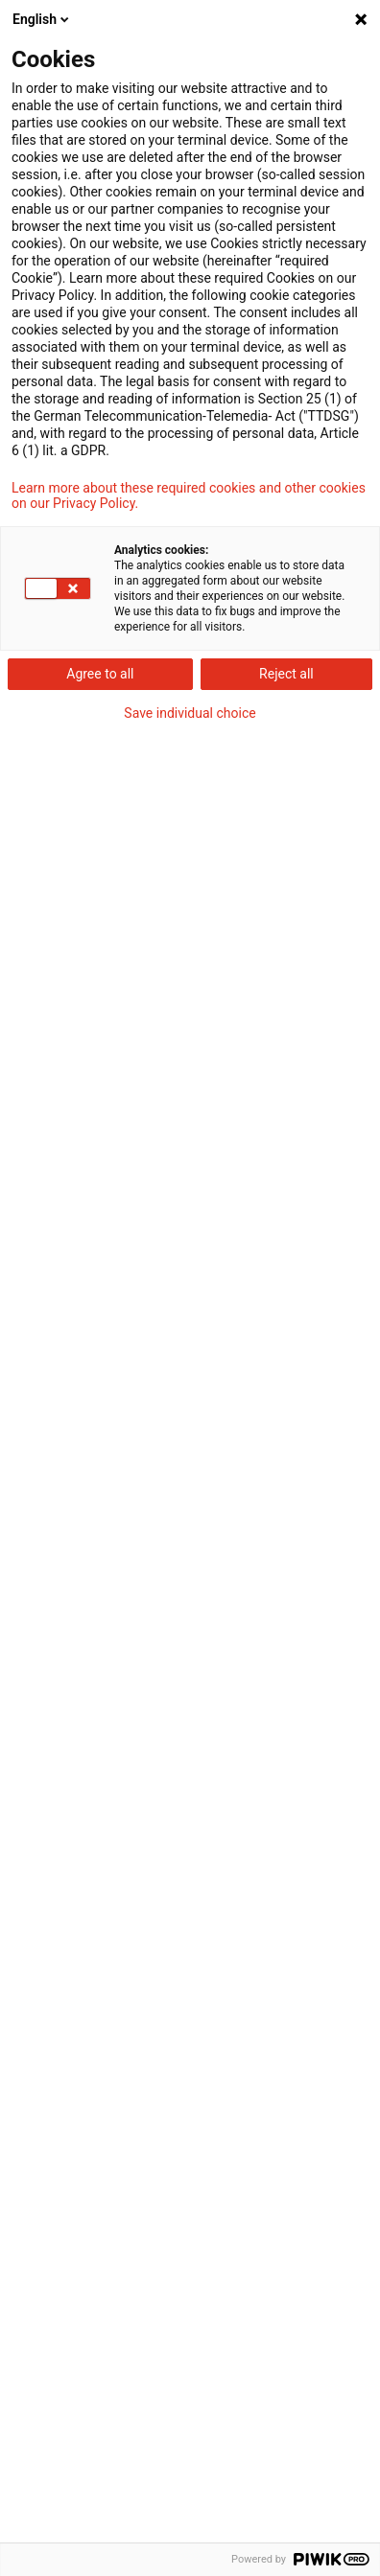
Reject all (286, 673)
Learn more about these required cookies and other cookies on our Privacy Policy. (189, 495)
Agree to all (99, 673)
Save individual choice (189, 713)
